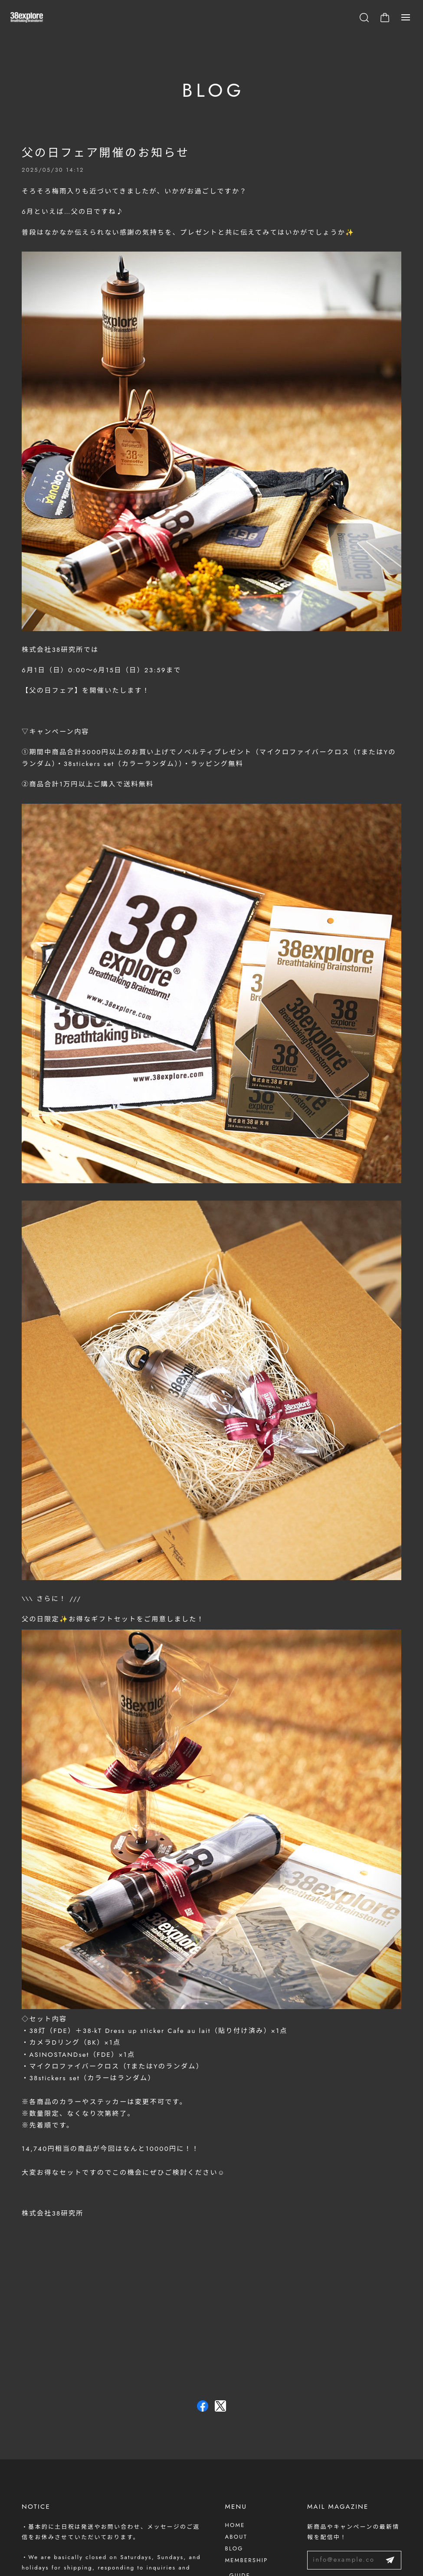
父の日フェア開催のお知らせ (106, 155)
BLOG (234, 2548)
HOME (235, 2525)
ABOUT (236, 2537)
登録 (390, 2560)
